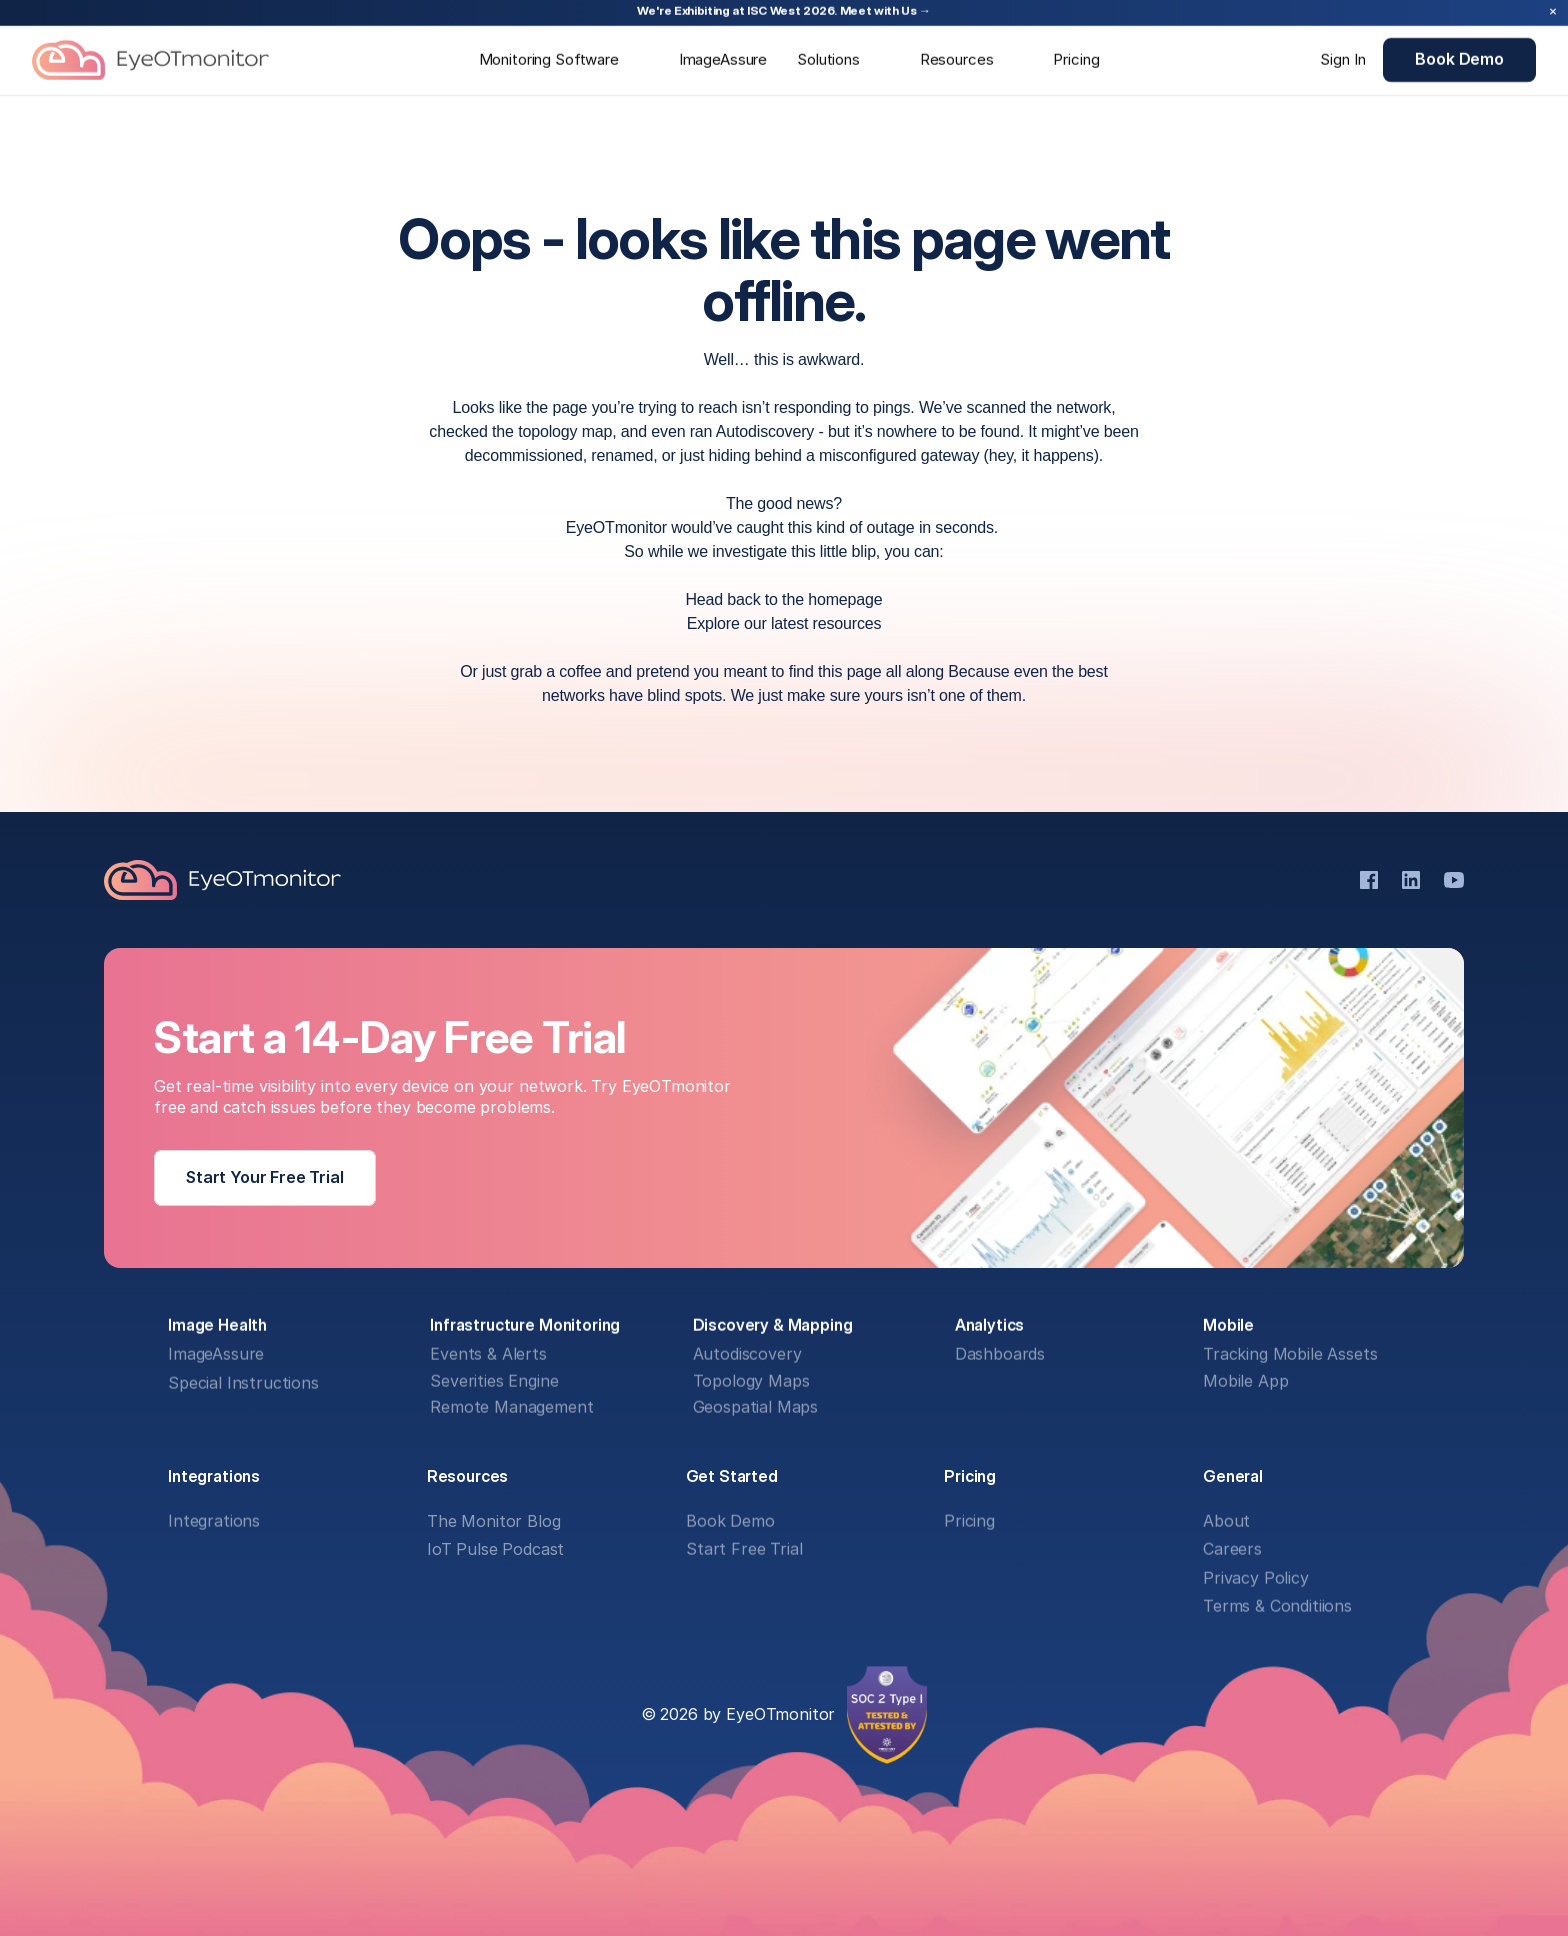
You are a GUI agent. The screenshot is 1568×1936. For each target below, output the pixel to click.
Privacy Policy (1256, 1578)
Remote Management (511, 1408)
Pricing (969, 1522)
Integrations (214, 1522)
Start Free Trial (744, 1550)
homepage (845, 599)
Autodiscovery (747, 1355)
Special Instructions (243, 1384)
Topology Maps (751, 1382)
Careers (1232, 1550)
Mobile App (1245, 1382)
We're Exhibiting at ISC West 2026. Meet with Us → (783, 10)
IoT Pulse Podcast (495, 1550)
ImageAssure (216, 1355)
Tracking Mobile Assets (1290, 1355)
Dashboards (1000, 1355)
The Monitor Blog (493, 1522)
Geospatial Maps (756, 1408)
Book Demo (730, 1522)
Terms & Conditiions (1277, 1607)
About (1226, 1522)
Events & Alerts (488, 1355)
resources (847, 623)
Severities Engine (494, 1382)
